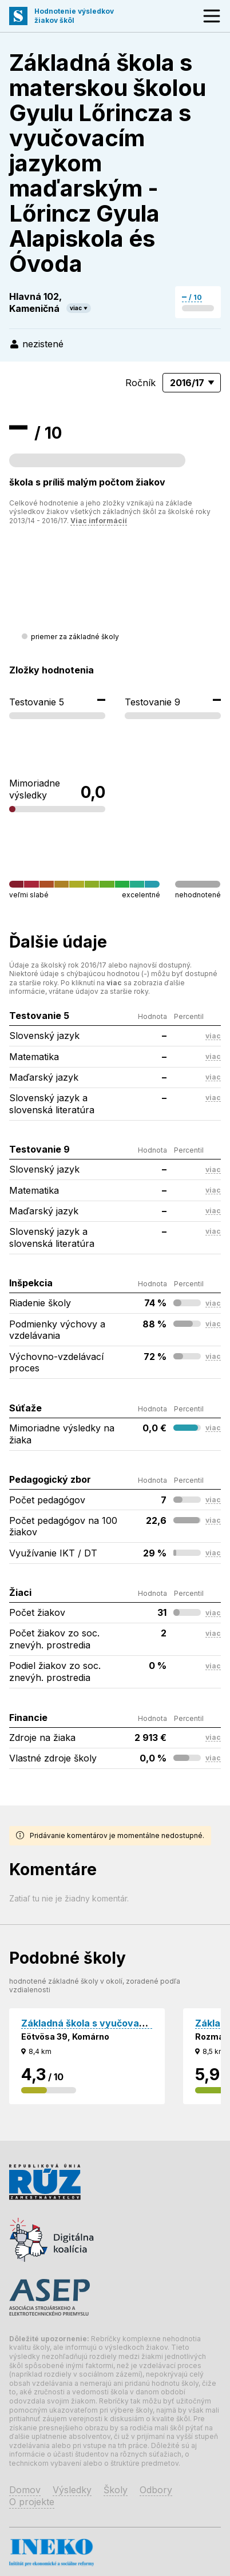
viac (76, 307)
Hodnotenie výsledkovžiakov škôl (74, 16)
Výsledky (72, 2489)
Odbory (156, 2489)
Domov (25, 2489)
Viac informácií (98, 520)
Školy (116, 2489)
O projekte (31, 2501)
